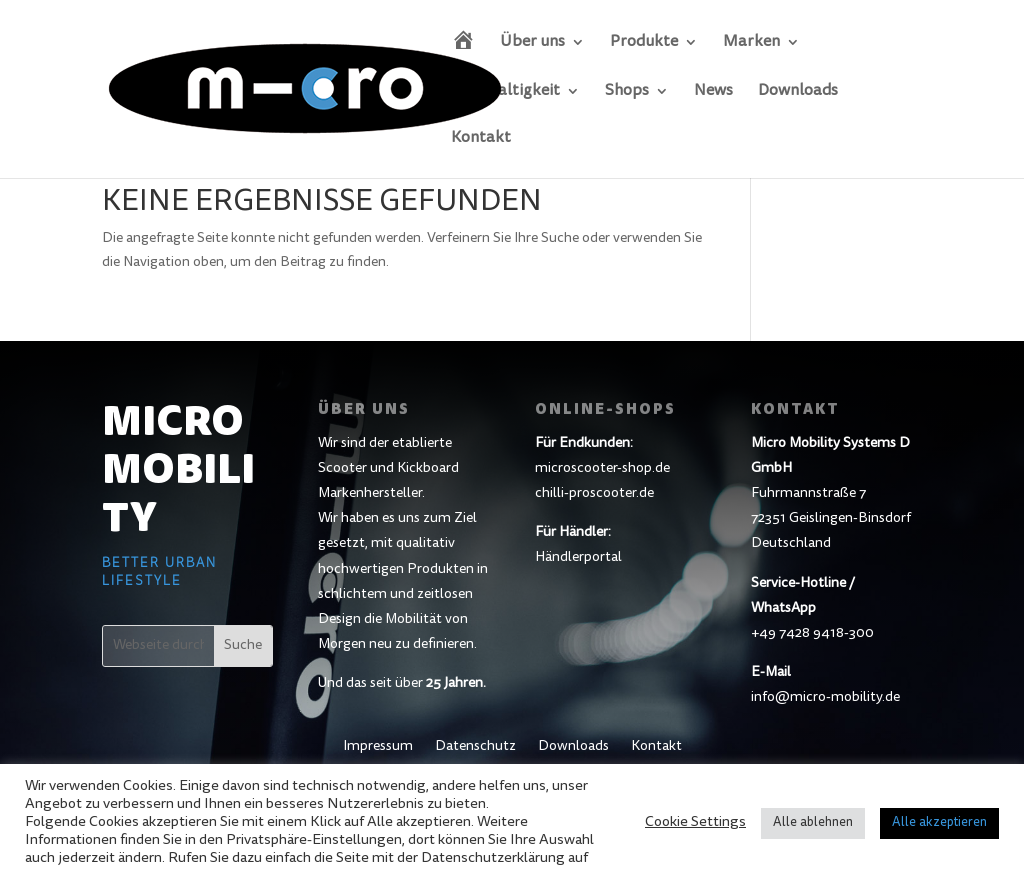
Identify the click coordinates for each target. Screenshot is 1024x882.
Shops (627, 91)
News (713, 91)
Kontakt (481, 138)
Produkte (644, 42)
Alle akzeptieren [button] (939, 823)
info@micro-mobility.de (825, 698)
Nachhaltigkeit (505, 91)
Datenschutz (475, 747)
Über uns (532, 42)
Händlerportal (578, 558)
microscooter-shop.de (602, 469)
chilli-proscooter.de (594, 494)
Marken (751, 42)
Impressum (378, 747)
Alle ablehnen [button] (813, 823)
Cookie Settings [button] (695, 822)
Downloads (798, 91)
